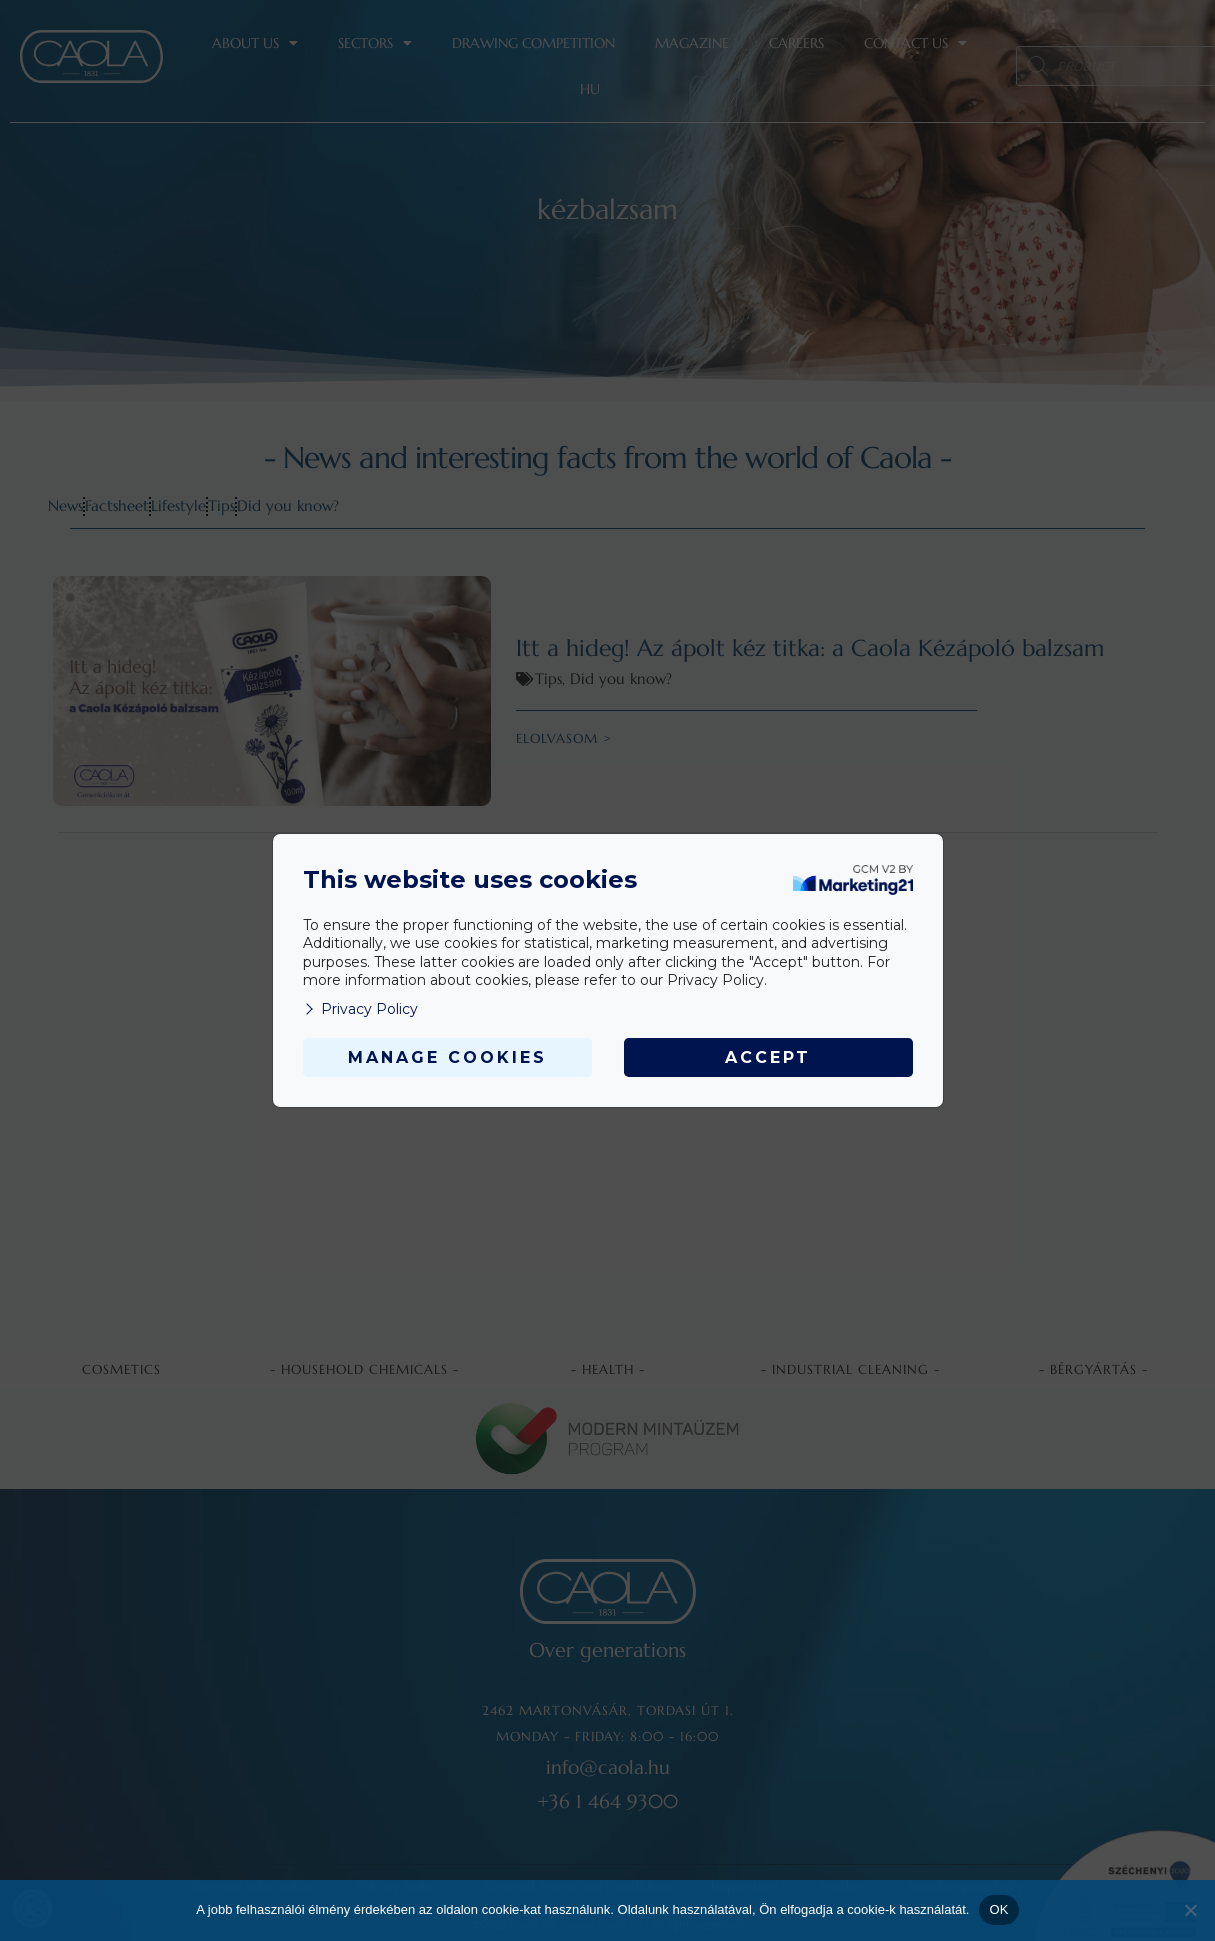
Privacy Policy (360, 1009)
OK (998, 1909)
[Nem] (1190, 1910)
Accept (768, 1057)
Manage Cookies (447, 1057)
